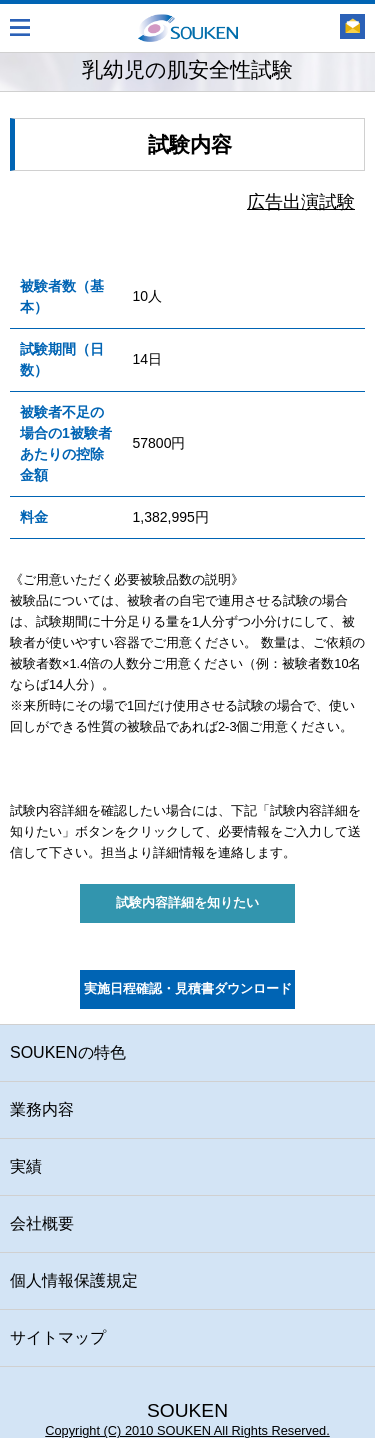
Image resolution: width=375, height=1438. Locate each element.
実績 (26, 1166)
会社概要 (42, 1223)
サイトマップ (58, 1337)
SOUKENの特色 (68, 1052)
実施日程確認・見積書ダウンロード (188, 989)
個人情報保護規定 (74, 1280)
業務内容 (42, 1109)
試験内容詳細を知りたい (187, 903)
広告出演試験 (301, 202)
